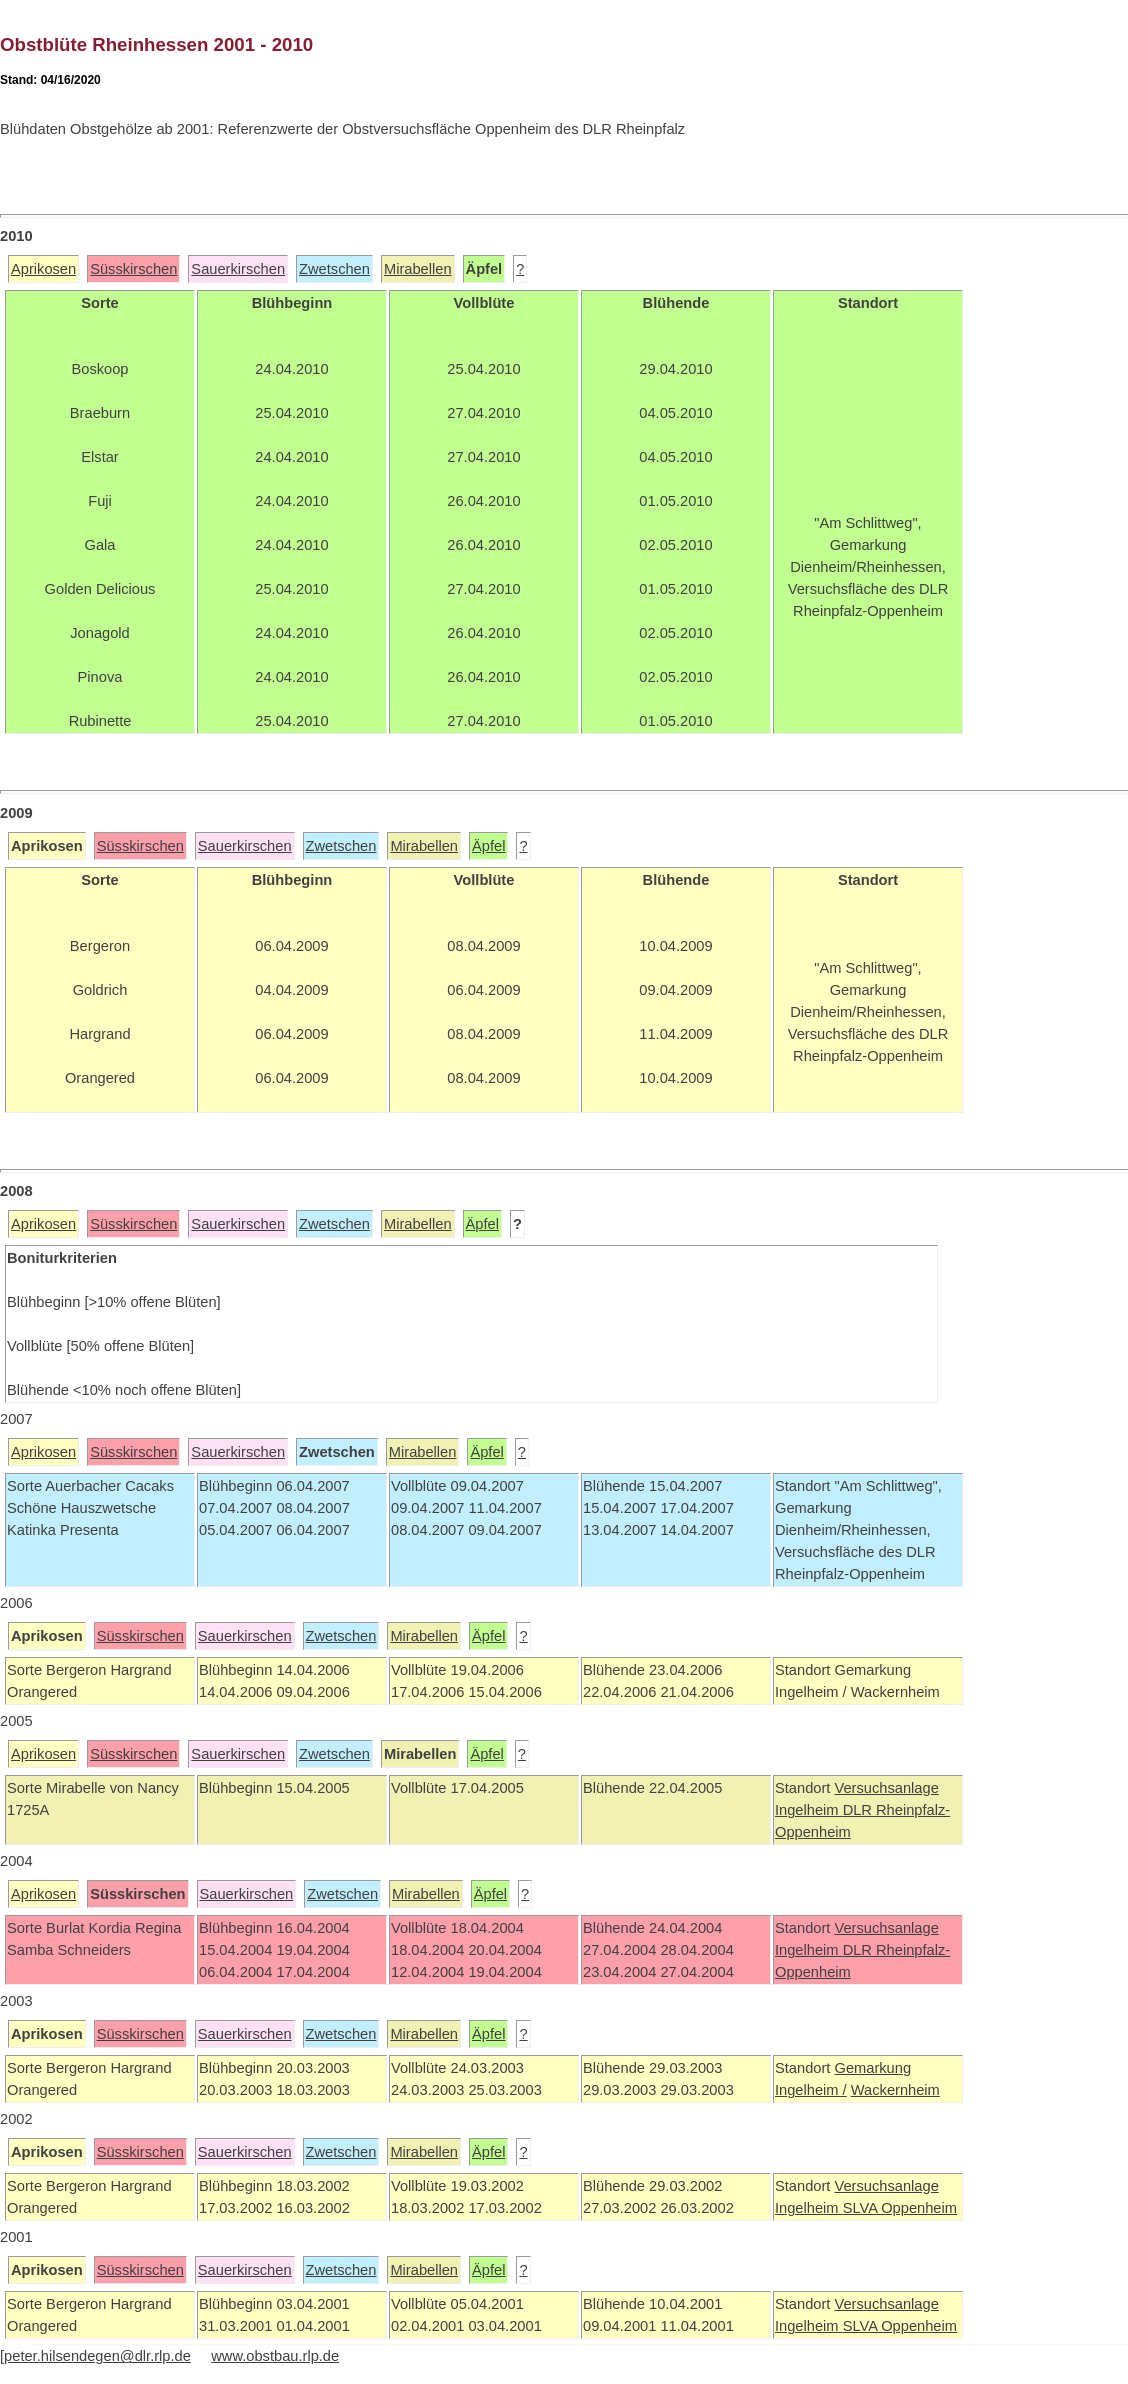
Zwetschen (334, 269)
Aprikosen (43, 269)
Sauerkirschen (238, 269)
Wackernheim (895, 2090)
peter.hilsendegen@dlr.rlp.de (97, 2356)
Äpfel (488, 846)
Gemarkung (872, 2068)
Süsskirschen (133, 269)
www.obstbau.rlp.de (275, 2356)
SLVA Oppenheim (900, 2208)
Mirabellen (418, 269)
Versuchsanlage (886, 1788)
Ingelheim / (811, 2090)
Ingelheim (809, 1810)
